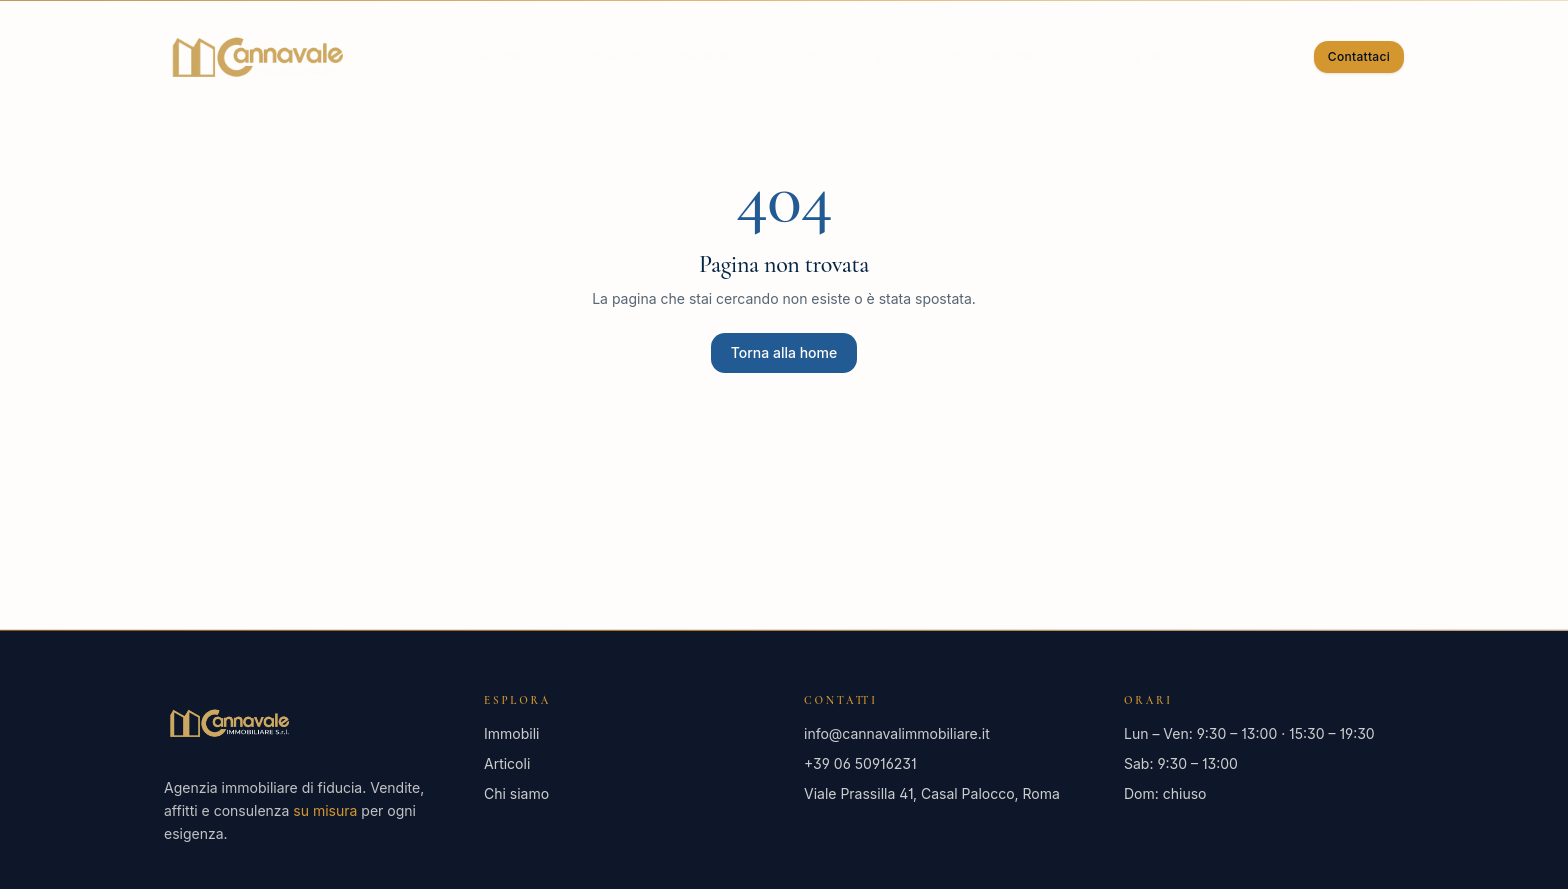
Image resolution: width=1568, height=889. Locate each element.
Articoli (507, 763)
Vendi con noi (845, 56)
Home (502, 56)
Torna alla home (784, 352)
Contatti (1146, 56)
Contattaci (1359, 56)
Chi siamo (602, 56)
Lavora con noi (1005, 56)
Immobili (715, 56)
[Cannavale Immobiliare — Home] (257, 57)
